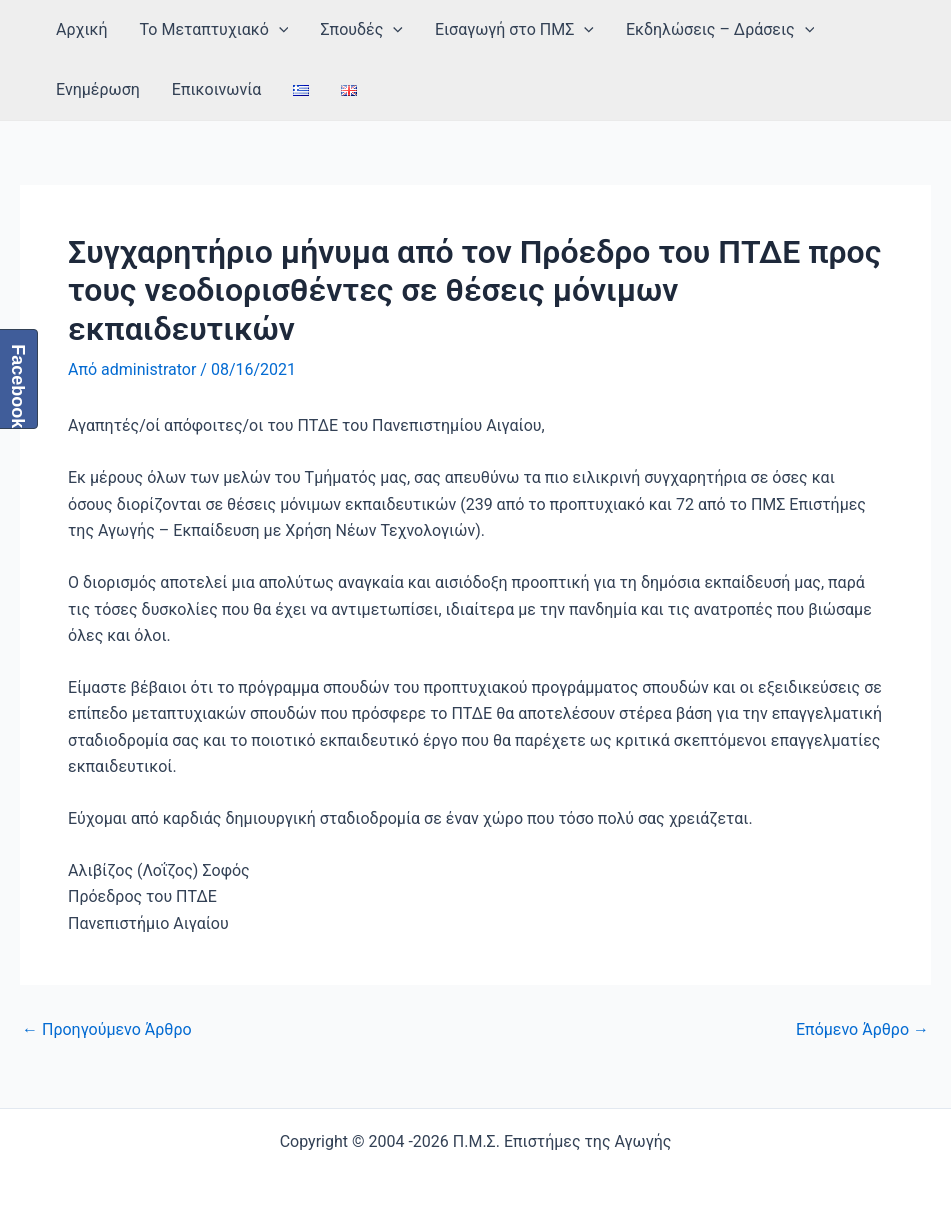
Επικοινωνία (217, 89)
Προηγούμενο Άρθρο (107, 1030)
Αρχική (82, 29)
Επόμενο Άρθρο (862, 1030)
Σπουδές (361, 30)
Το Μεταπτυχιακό (214, 30)
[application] (279, 30)
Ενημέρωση (98, 89)
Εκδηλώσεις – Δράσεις (720, 30)
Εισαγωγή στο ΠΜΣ (514, 30)
